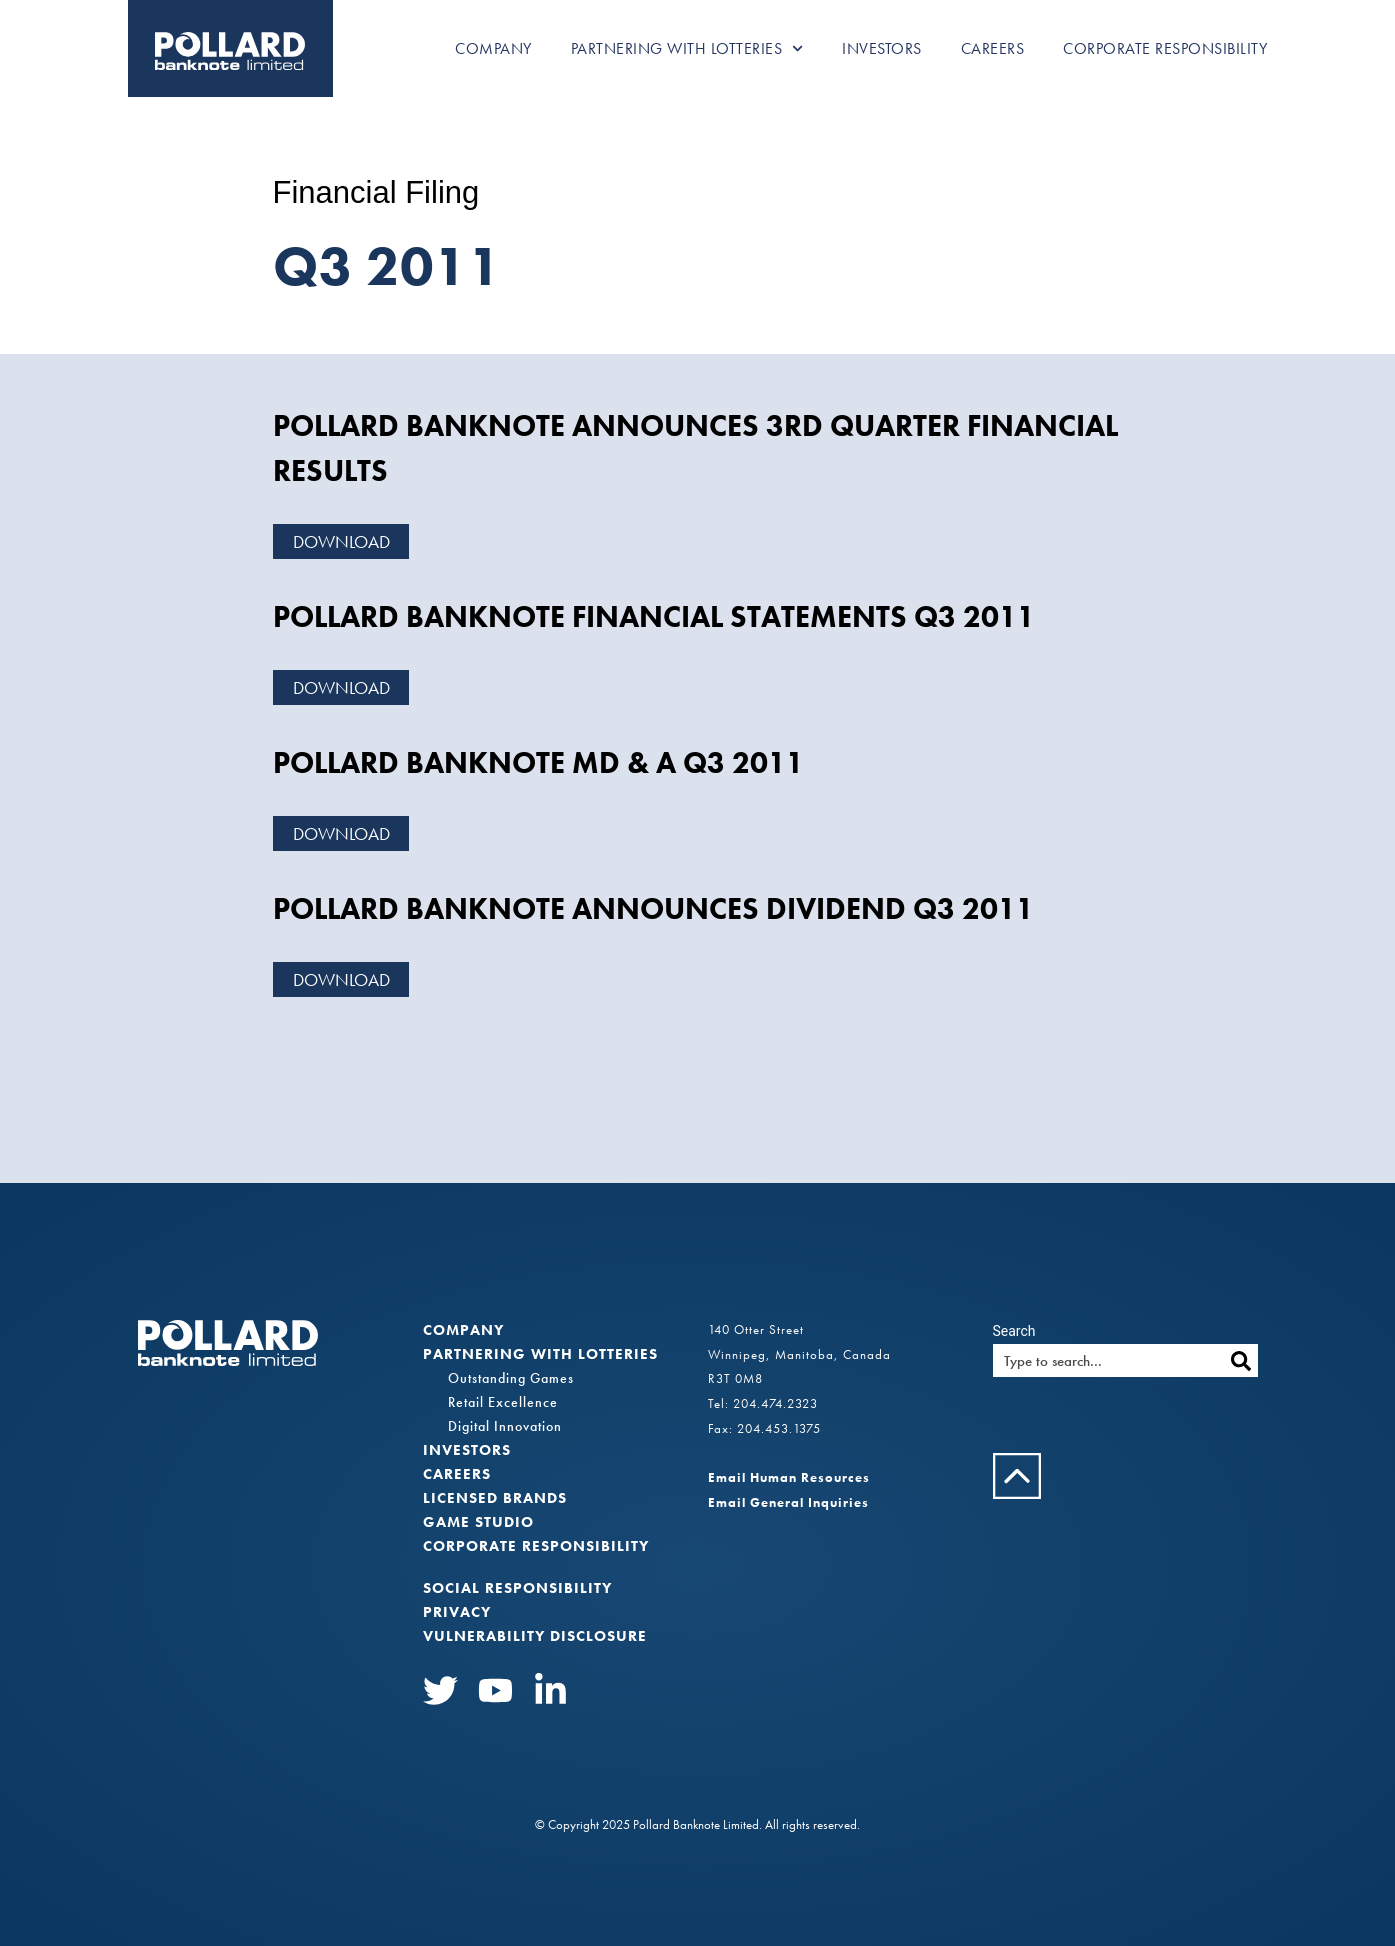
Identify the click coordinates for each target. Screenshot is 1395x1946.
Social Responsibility (517, 1588)
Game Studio (478, 1522)
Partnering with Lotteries (687, 48)
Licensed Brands (495, 1498)
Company (493, 48)
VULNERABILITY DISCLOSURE (535, 1636)
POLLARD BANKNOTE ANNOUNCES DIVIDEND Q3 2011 (653, 909)
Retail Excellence (503, 1402)
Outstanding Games (511, 1378)
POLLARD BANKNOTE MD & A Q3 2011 (538, 763)
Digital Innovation (505, 1426)
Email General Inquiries (788, 1502)
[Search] (1241, 1360)
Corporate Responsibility (1165, 48)
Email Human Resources (789, 1477)
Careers (993, 48)
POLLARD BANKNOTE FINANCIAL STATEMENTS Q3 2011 (654, 617)
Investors (882, 48)
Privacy (457, 1612)
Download (341, 541)
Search (1014, 1331)
